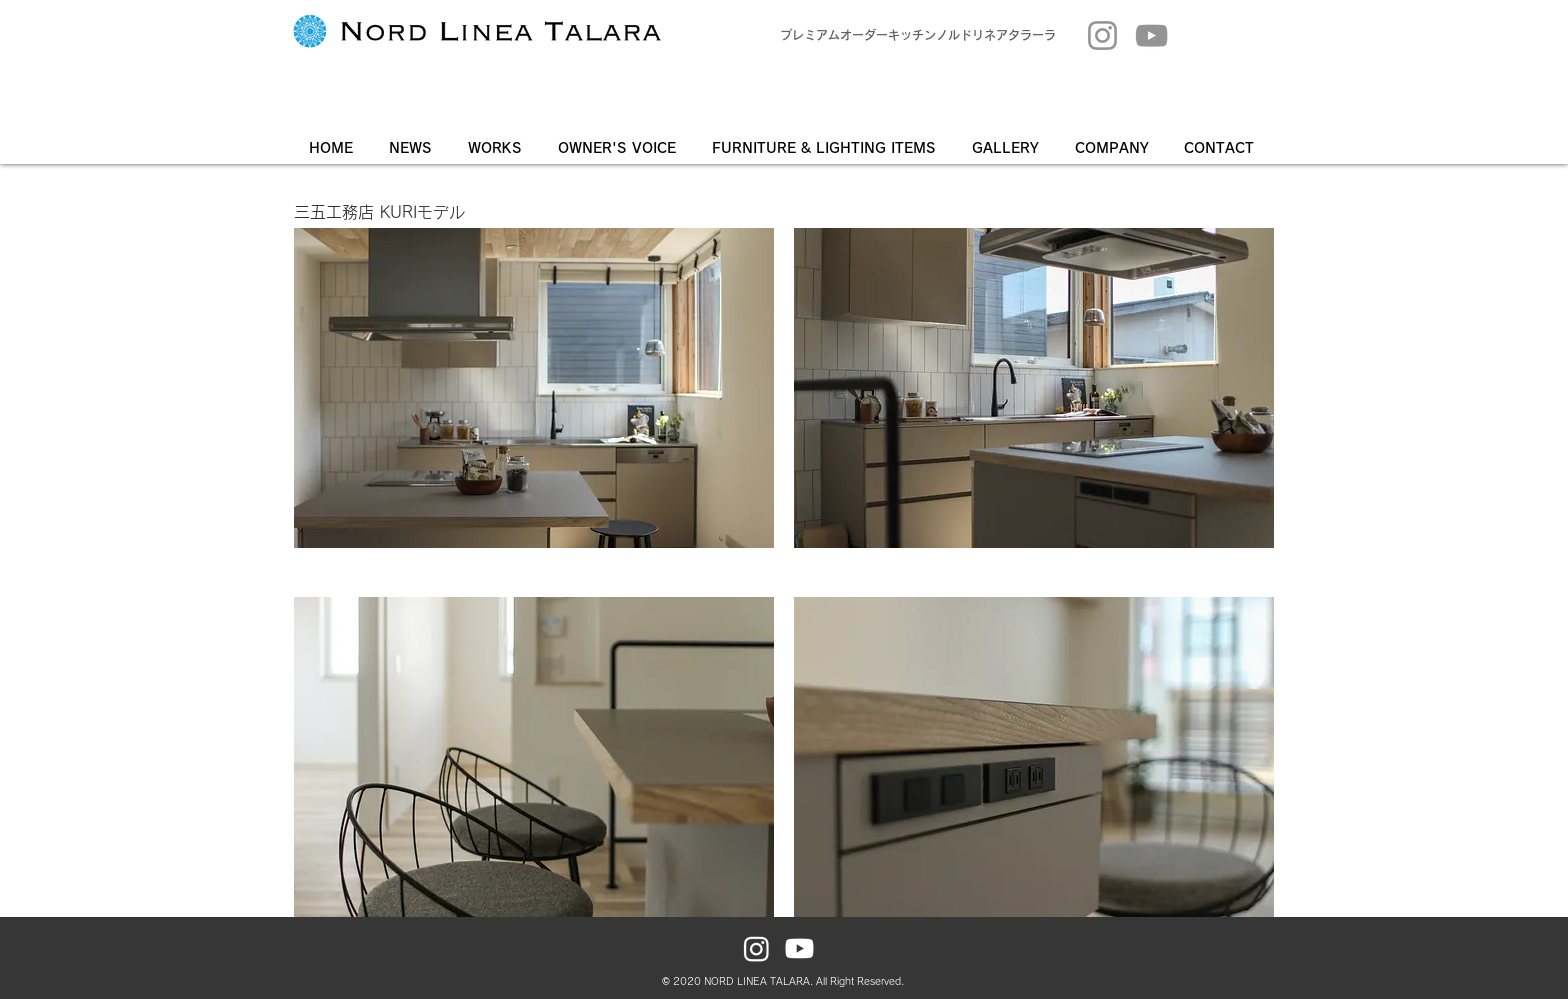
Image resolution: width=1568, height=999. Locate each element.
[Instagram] (1102, 35)
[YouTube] (1151, 35)
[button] (1008, 148)
